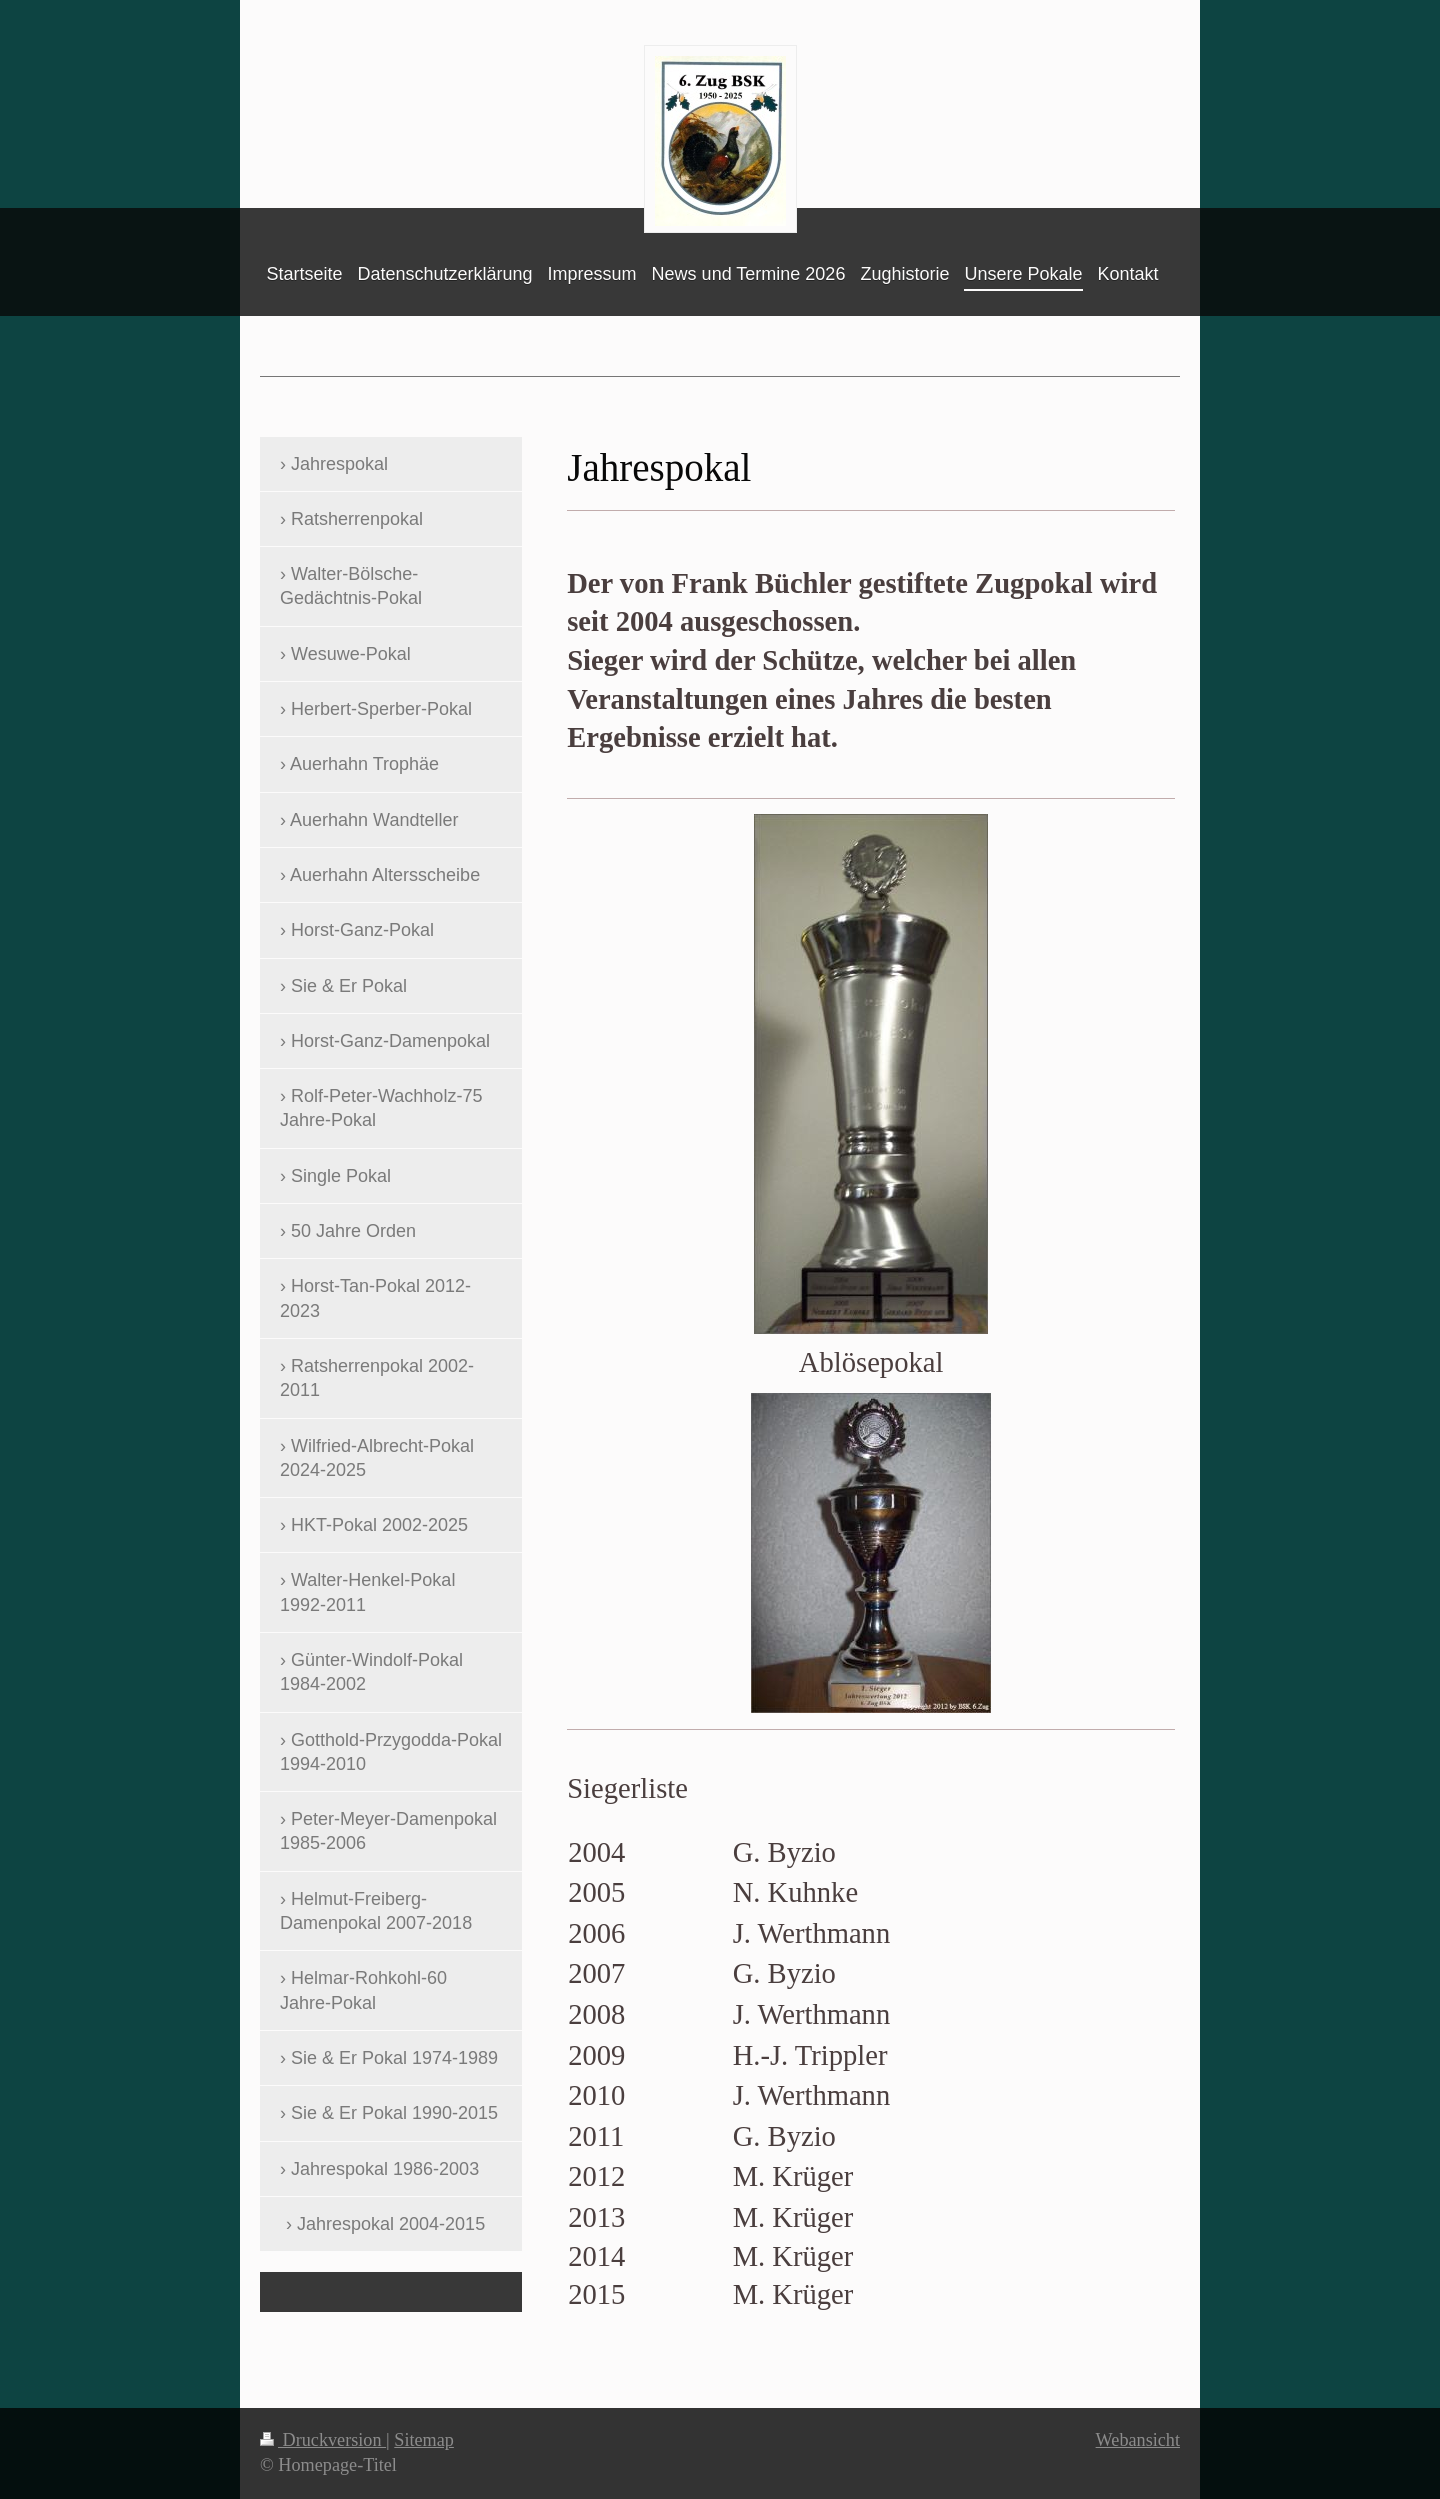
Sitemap (424, 2440)
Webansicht (1138, 2440)
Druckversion (323, 2440)
